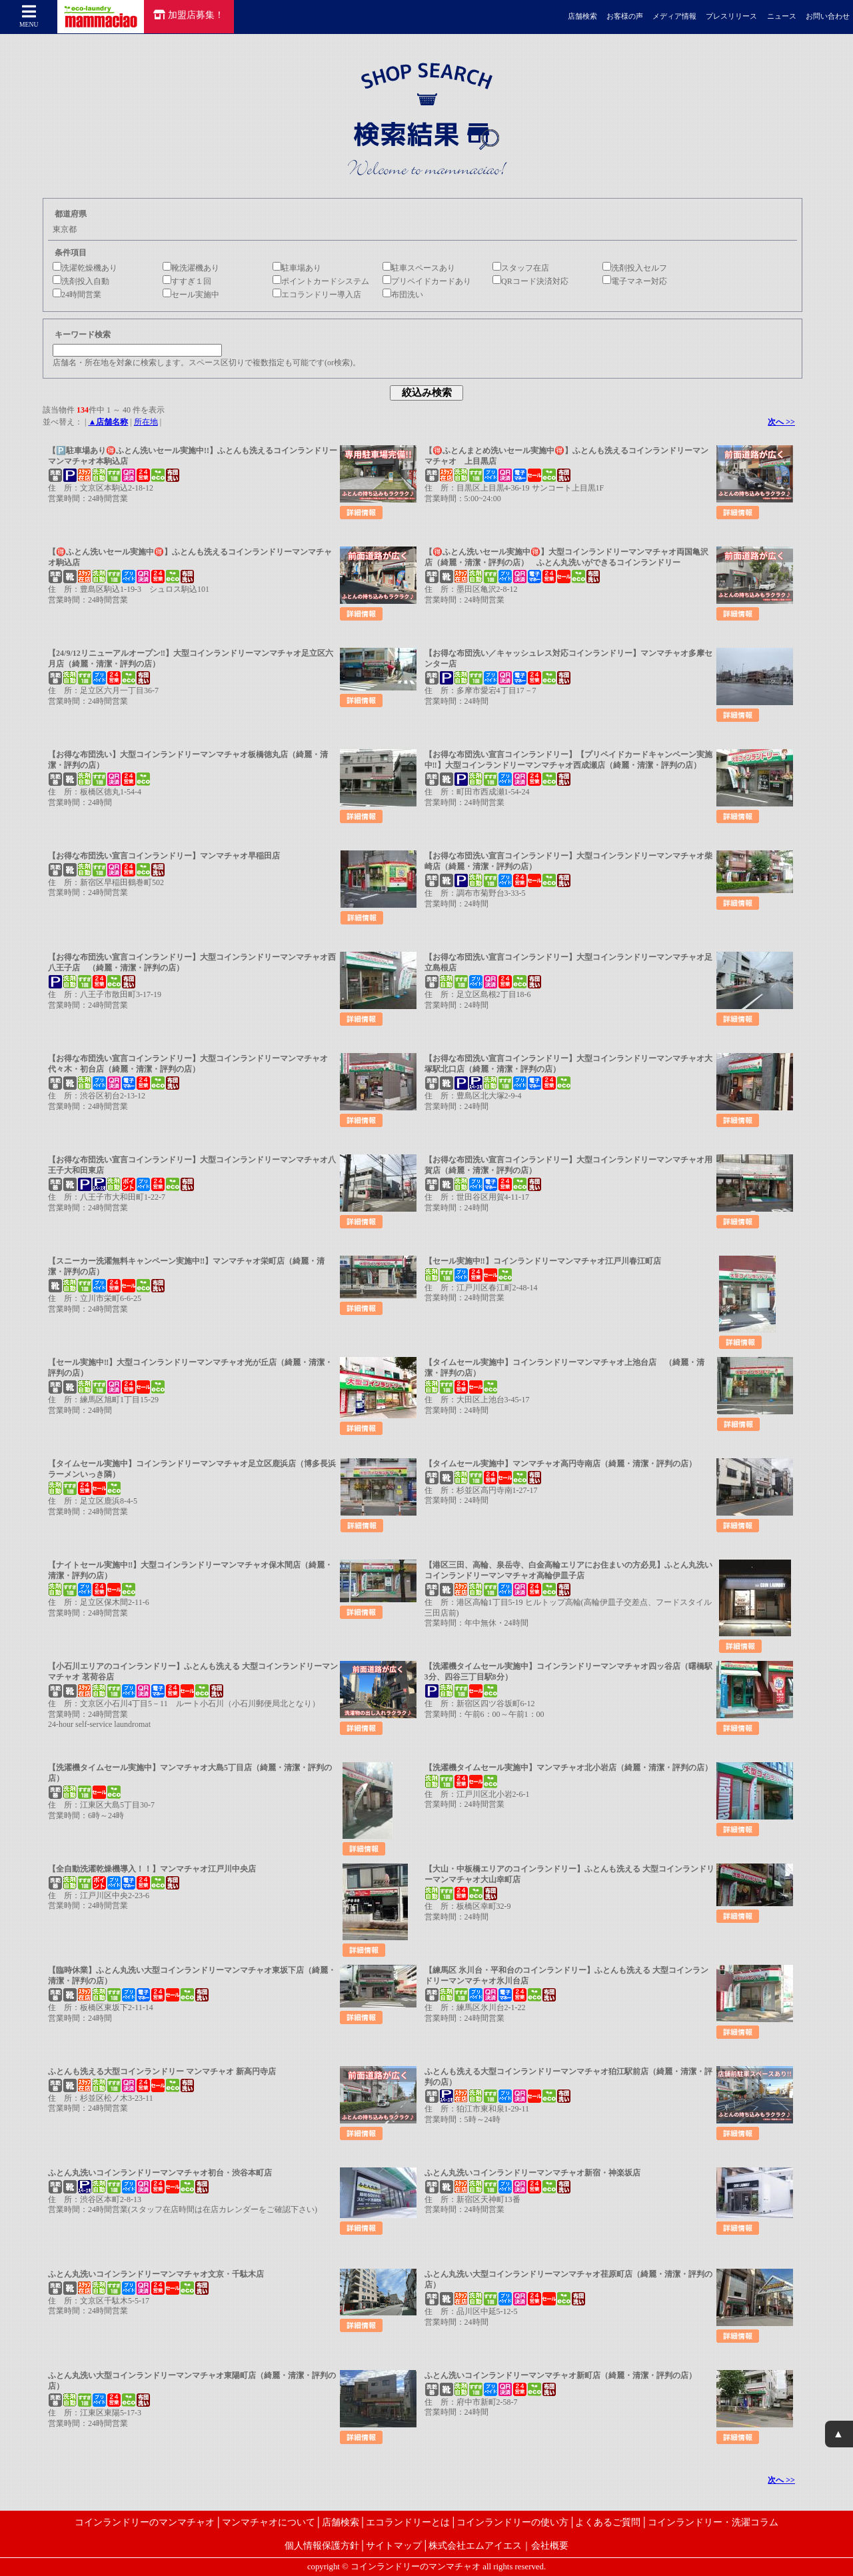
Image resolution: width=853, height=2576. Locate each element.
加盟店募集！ (188, 14)
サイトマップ (394, 2545)
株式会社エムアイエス (475, 2545)
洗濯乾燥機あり (85, 268)
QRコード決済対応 (530, 281)
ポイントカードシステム (321, 281)
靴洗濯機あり (191, 268)
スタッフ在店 (520, 268)
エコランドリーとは (408, 2522)
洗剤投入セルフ (634, 268)
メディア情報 (674, 16)
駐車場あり (297, 268)
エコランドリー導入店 (317, 294)
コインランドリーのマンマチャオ (145, 2522)
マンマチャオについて (268, 2522)
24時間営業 (77, 294)
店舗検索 (582, 16)
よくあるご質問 (607, 2522)
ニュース (781, 16)
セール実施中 (191, 294)
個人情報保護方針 (322, 2545)
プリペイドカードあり (427, 281)
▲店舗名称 (108, 422)
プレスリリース (731, 16)
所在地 (146, 422)
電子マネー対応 (634, 281)
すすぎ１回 (187, 281)
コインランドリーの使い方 (512, 2522)
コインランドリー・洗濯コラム (713, 2522)
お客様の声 (624, 16)
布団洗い (403, 294)
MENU (29, 15)
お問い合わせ (828, 16)
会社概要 (549, 2545)
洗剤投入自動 (81, 281)
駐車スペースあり (419, 268)
